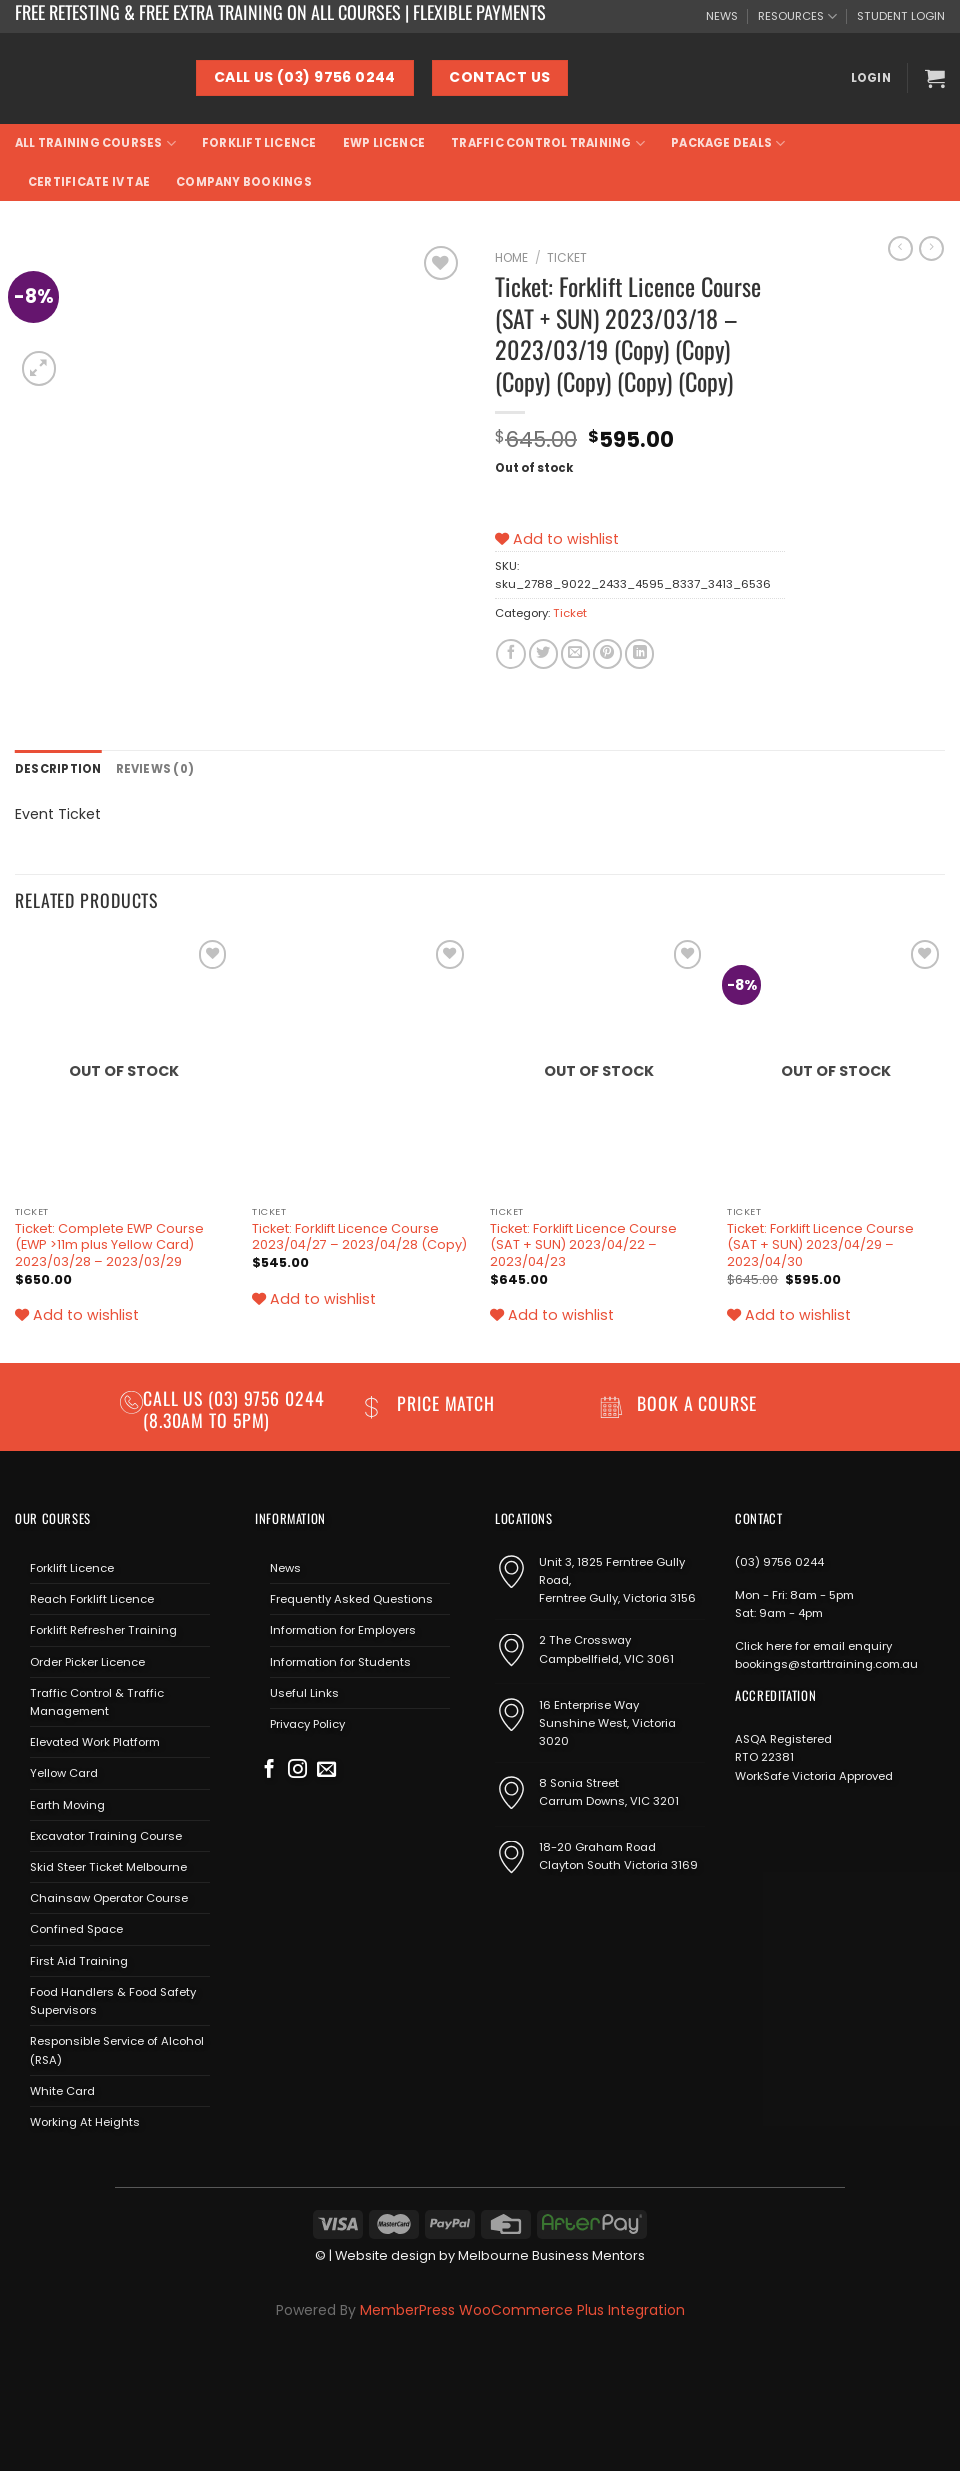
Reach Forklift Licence (92, 1599)
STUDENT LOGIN (901, 16)
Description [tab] (58, 769)
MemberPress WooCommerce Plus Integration (522, 2310)
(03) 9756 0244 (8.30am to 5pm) (234, 1408)
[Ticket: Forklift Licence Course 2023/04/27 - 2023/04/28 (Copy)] (361, 1065)
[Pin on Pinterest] (607, 654)
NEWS (722, 16)
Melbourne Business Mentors (551, 2255)
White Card (62, 2091)
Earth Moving (67, 1805)
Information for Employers (343, 1630)
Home (511, 257)
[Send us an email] (326, 1770)
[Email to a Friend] (575, 654)
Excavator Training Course (106, 1836)
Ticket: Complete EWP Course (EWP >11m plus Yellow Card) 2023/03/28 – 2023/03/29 (109, 1245)
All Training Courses (95, 143)
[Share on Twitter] (543, 654)
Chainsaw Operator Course (109, 1898)
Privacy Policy (307, 1724)
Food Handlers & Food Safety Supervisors (113, 2001)
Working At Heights (85, 2122)
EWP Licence (384, 143)
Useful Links (304, 1693)
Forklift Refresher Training (103, 1630)
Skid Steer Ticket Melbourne (108, 1867)
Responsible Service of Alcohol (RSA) (117, 2050)
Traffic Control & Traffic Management (97, 1702)
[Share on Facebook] (510, 654)
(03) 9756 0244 (779, 1562)
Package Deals (728, 143)
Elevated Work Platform (95, 1742)
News (285, 1568)
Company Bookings (244, 182)
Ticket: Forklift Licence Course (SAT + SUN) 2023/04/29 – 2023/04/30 (820, 1245)
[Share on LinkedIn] (639, 654)
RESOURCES (797, 16)
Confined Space (76, 1929)
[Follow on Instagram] (297, 1770)
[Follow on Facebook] (269, 1770)
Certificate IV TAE (89, 182)
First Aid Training (79, 1961)
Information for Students (340, 1662)
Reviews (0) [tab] (155, 769)
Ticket (567, 257)
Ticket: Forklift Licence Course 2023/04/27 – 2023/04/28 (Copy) (359, 1237)
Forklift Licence (259, 143)
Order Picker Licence (87, 1662)
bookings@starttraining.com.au (826, 1664)
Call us (175, 1398)
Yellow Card (64, 1773)
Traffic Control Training (548, 143)
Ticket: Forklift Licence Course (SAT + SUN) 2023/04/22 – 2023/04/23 (583, 1245)
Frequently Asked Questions (351, 1599)
